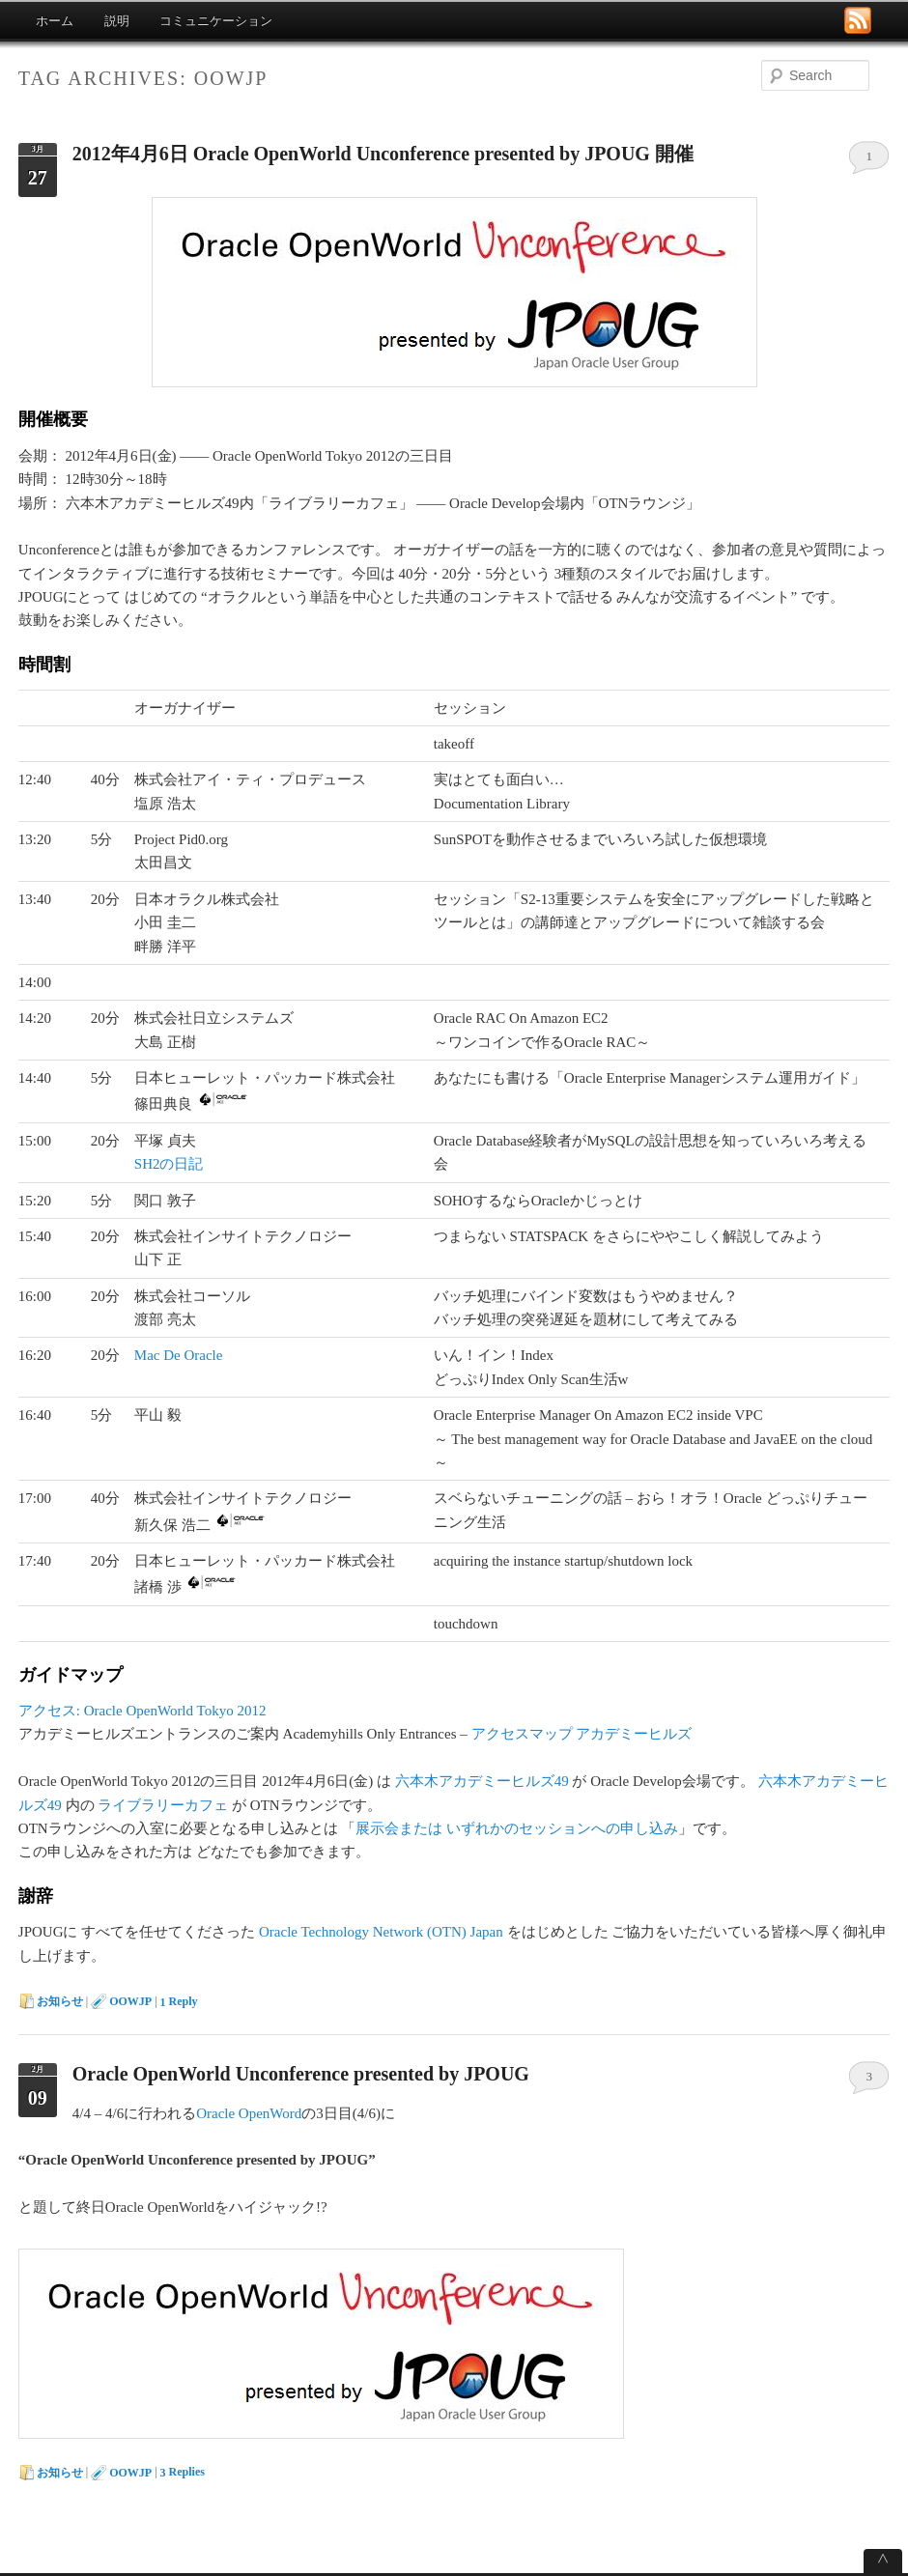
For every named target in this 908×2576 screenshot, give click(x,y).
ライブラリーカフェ (163, 1805)
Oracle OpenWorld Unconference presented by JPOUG (300, 2073)
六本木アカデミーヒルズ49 (482, 1781)
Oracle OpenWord (248, 2113)
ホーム (54, 21)
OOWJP (130, 2001)
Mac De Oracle (178, 1355)
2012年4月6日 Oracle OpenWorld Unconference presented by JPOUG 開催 (383, 153)
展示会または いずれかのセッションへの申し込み (516, 1828)
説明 (116, 21)
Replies (182, 2472)
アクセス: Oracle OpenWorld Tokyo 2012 (142, 1710)
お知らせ (60, 2001)
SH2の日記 (169, 1164)
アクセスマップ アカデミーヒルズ (582, 1733)
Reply (179, 2002)
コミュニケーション (215, 21)
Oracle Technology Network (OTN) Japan (381, 1931)
